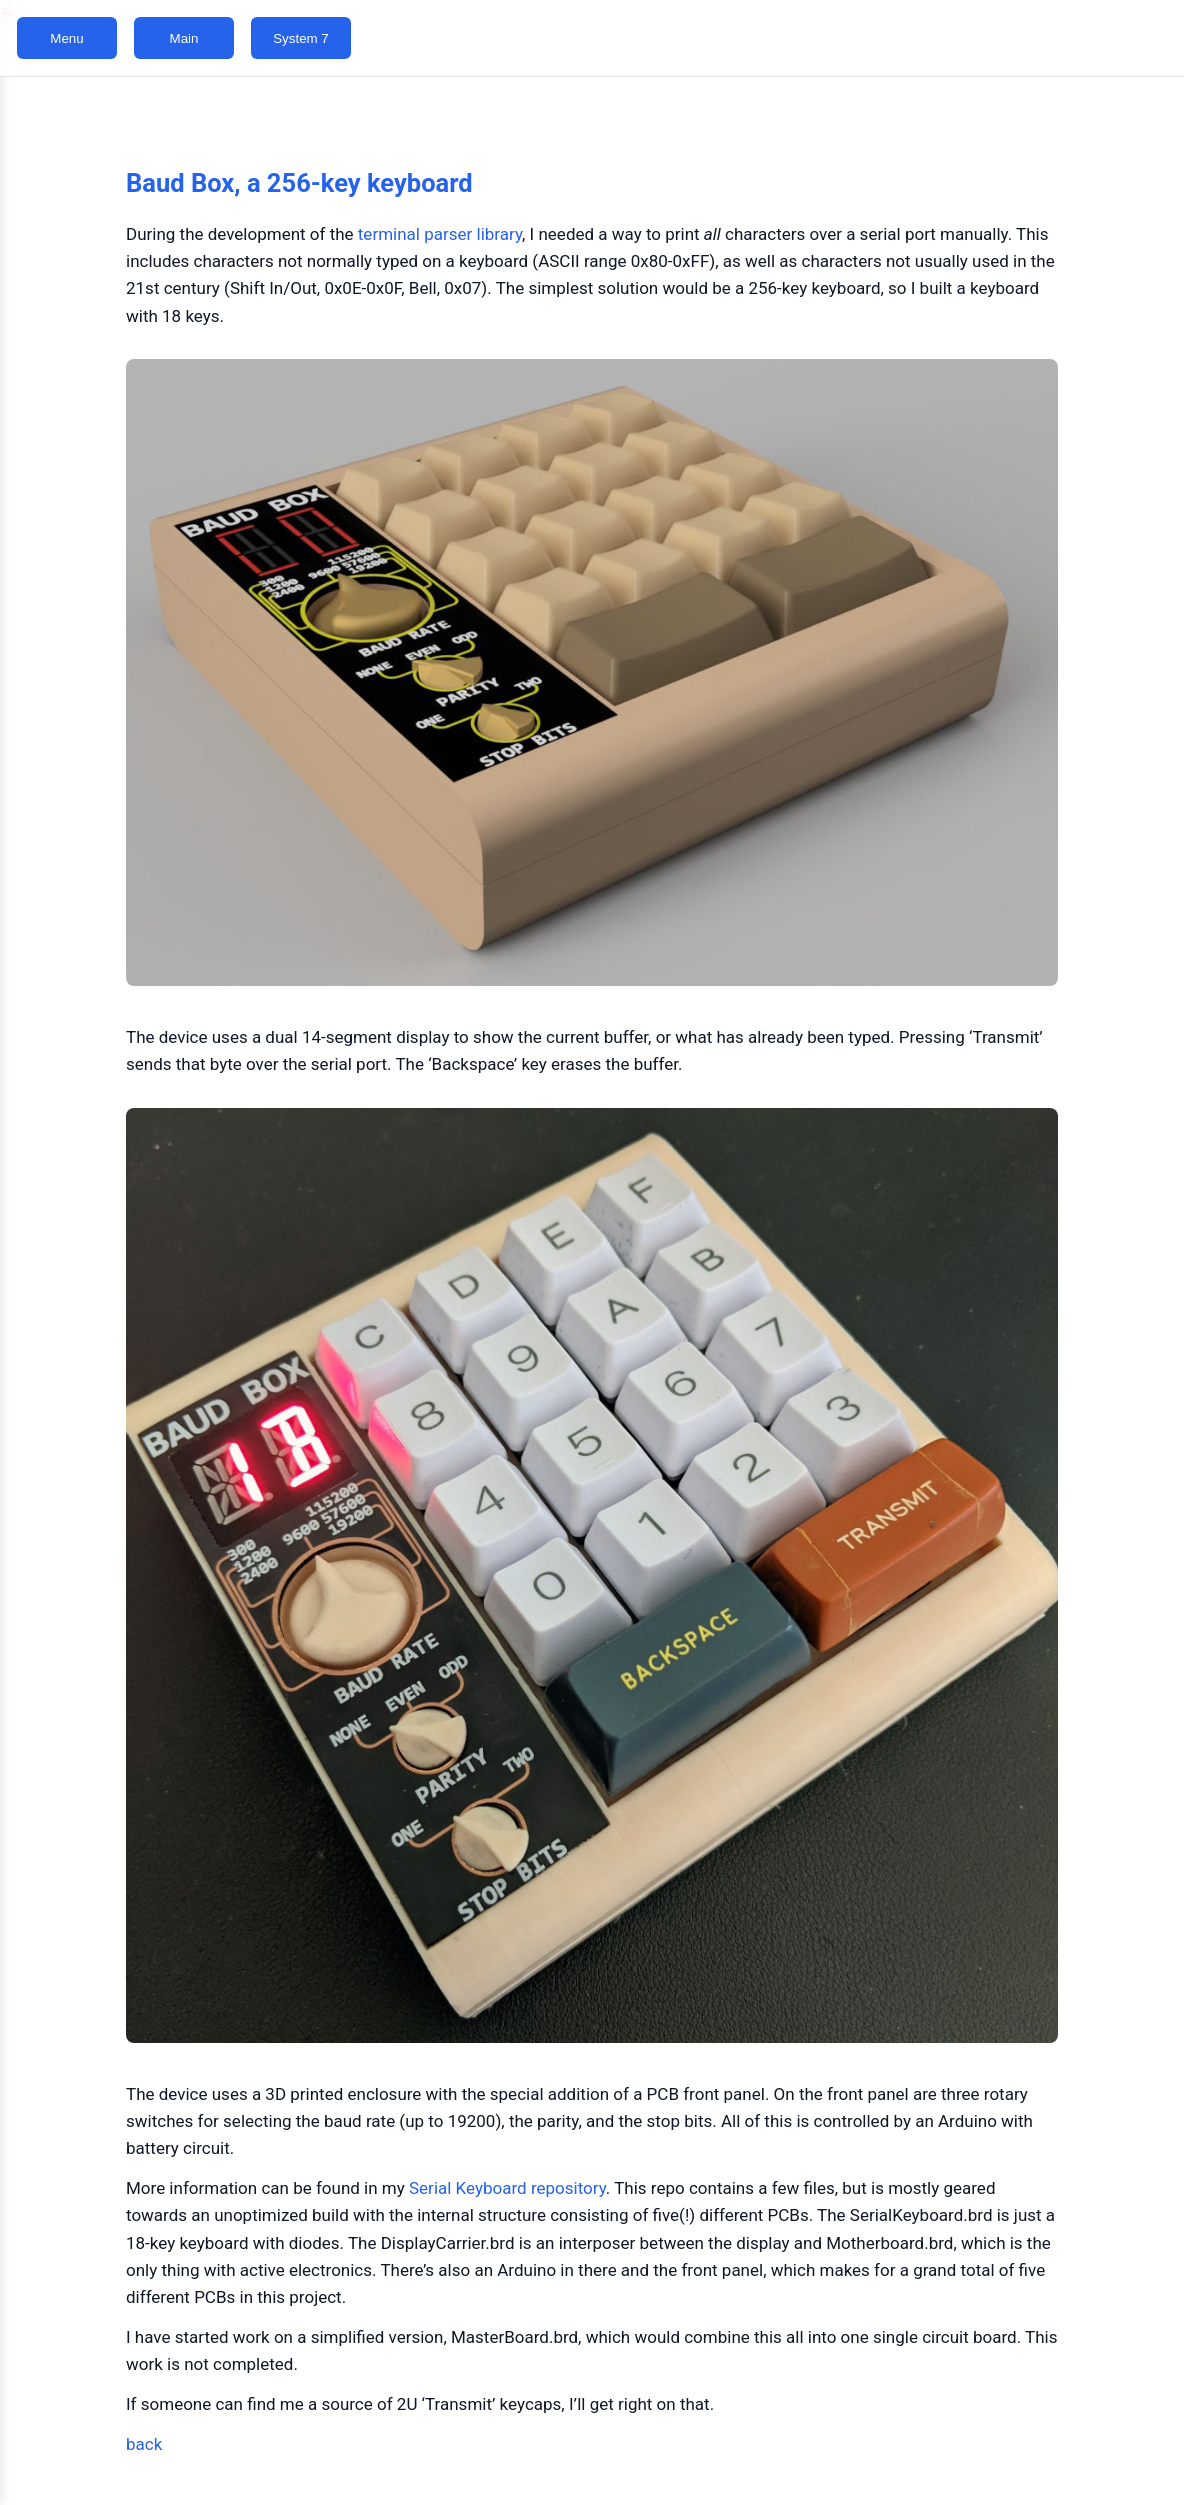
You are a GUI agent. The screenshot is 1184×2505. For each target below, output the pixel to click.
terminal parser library (440, 234)
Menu (66, 38)
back (144, 2444)
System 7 (301, 38)
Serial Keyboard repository (507, 2188)
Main (184, 38)
